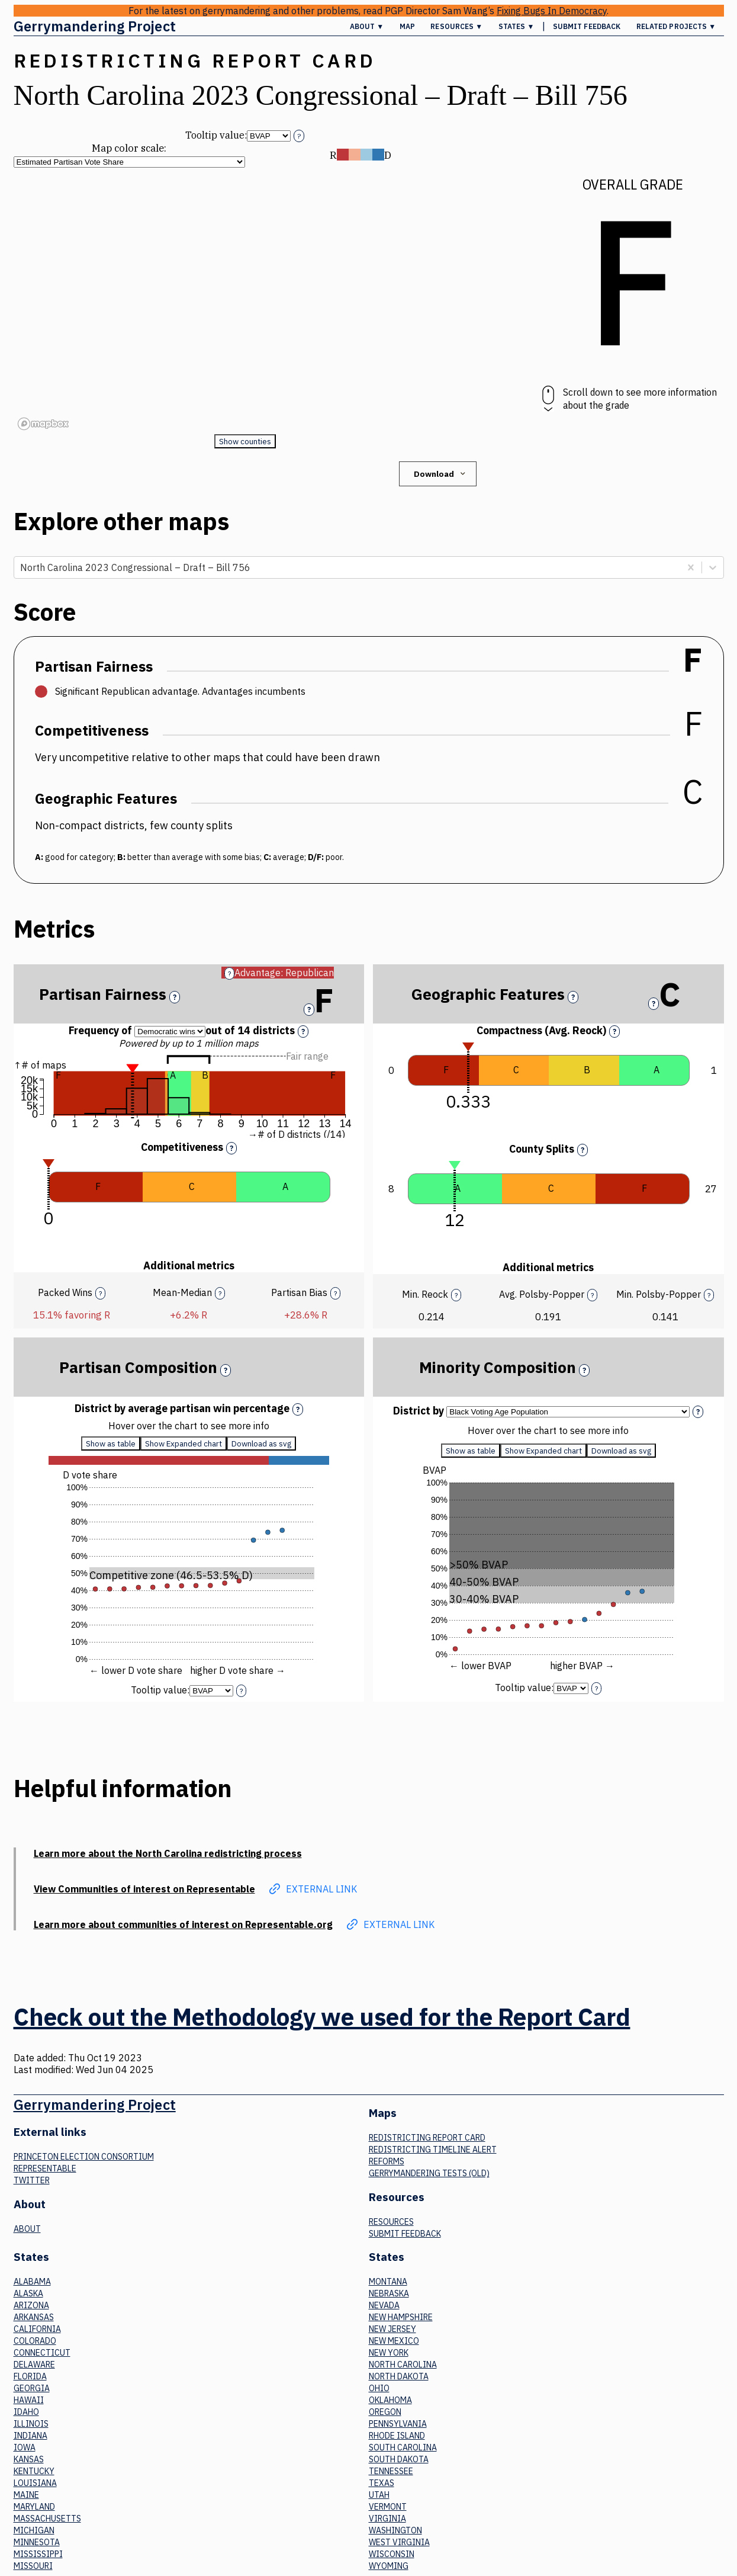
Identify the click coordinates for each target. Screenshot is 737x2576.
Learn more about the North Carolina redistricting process (168, 1853)
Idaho (26, 2412)
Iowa (25, 2447)
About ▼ (367, 26)
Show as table (111, 1443)
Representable (45, 2168)
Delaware (34, 2364)
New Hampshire (401, 2317)
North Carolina (403, 2364)
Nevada (384, 2305)
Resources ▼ (456, 26)
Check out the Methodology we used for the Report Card (322, 2016)
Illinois (31, 2423)
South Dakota (399, 2459)
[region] (245, 301)
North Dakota (399, 2376)
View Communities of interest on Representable (144, 1889)
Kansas (29, 2459)
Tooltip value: (216, 135)
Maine (26, 2495)
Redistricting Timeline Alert (433, 2149)
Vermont (388, 2506)
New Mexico (394, 2341)
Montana (388, 2281)
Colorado (35, 2341)
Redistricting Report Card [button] (195, 60)
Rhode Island (397, 2435)
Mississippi (38, 2554)
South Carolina (403, 2447)
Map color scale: (129, 148)
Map (407, 26)
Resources (391, 2221)
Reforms (386, 2161)
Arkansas (34, 2317)
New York (388, 2352)
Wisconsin (391, 2554)
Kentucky (34, 2471)
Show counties (245, 441)
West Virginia (399, 2542)
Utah (379, 2495)
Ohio (379, 2388)
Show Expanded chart (183, 1443)
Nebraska (389, 2293)
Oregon (385, 2412)
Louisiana (35, 2483)
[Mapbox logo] (43, 424)
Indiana (30, 2435)
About (27, 2229)
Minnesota (37, 2542)
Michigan (34, 2530)
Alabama (32, 2281)
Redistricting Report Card (427, 2137)
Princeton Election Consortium (84, 2156)
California (37, 2329)
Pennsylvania (398, 2423)
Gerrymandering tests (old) (429, 2173)
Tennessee (391, 2471)
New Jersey (392, 2329)
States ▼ (516, 26)
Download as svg (261, 1443)
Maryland (34, 2506)
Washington (395, 2530)
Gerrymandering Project (95, 26)
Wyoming (388, 2566)
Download (441, 474)
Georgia (32, 2388)
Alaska (28, 2293)
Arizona (31, 2305)
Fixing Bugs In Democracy (552, 11)
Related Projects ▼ (676, 26)
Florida (30, 2376)
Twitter (32, 2180)
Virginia (387, 2518)
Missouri (33, 2566)
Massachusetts (47, 2518)
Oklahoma (390, 2400)
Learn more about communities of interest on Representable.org (183, 1924)
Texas (381, 2483)
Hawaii (29, 2400)
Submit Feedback (587, 26)
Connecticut (42, 2352)
